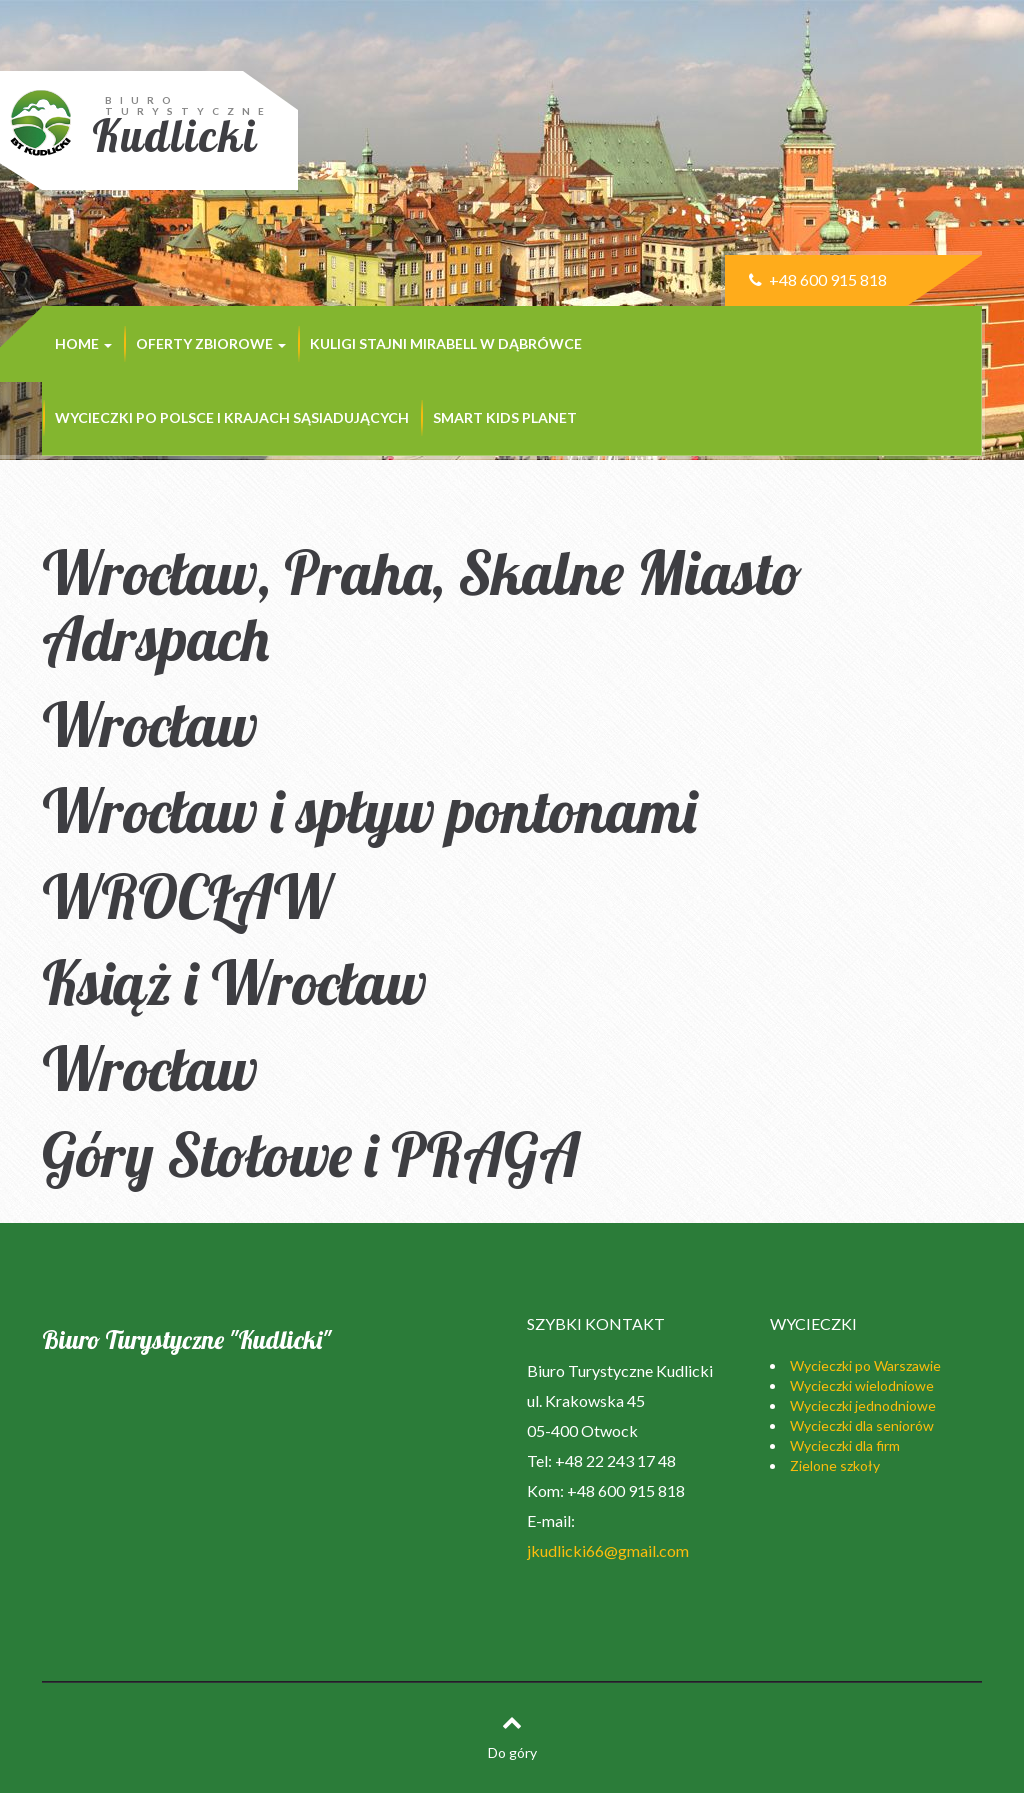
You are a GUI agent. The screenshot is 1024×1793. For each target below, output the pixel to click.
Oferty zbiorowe (211, 343)
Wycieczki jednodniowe (863, 1405)
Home (83, 343)
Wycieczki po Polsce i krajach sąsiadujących (232, 417)
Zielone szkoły (835, 1465)
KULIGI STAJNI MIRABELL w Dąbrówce (446, 343)
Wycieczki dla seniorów (862, 1425)
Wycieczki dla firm (845, 1445)
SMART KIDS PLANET (505, 417)
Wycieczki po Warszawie (865, 1365)
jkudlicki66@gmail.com (608, 1550)
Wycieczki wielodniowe (862, 1385)
